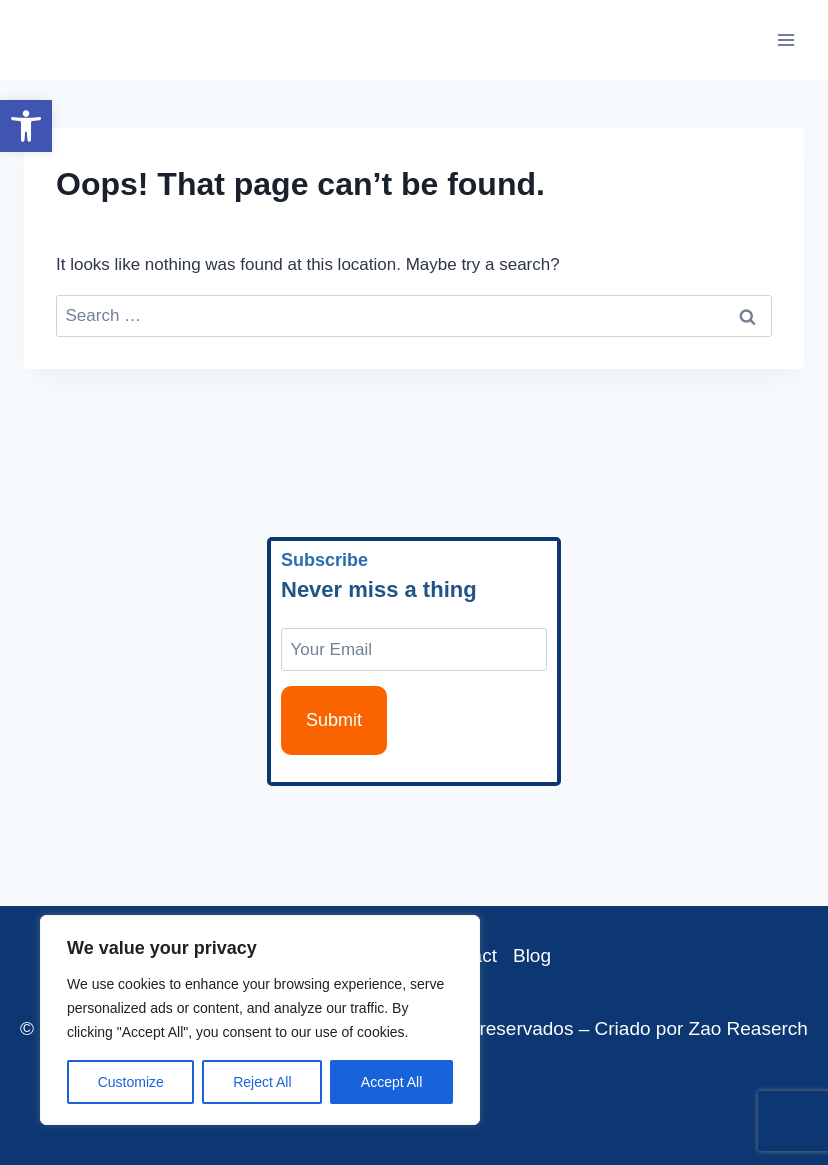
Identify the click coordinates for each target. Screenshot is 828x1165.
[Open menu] (785, 39)
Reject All (262, 1082)
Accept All (391, 1082)
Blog (532, 955)
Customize (131, 1082)
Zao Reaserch (748, 1028)
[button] (26, 126)
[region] (260, 1020)
